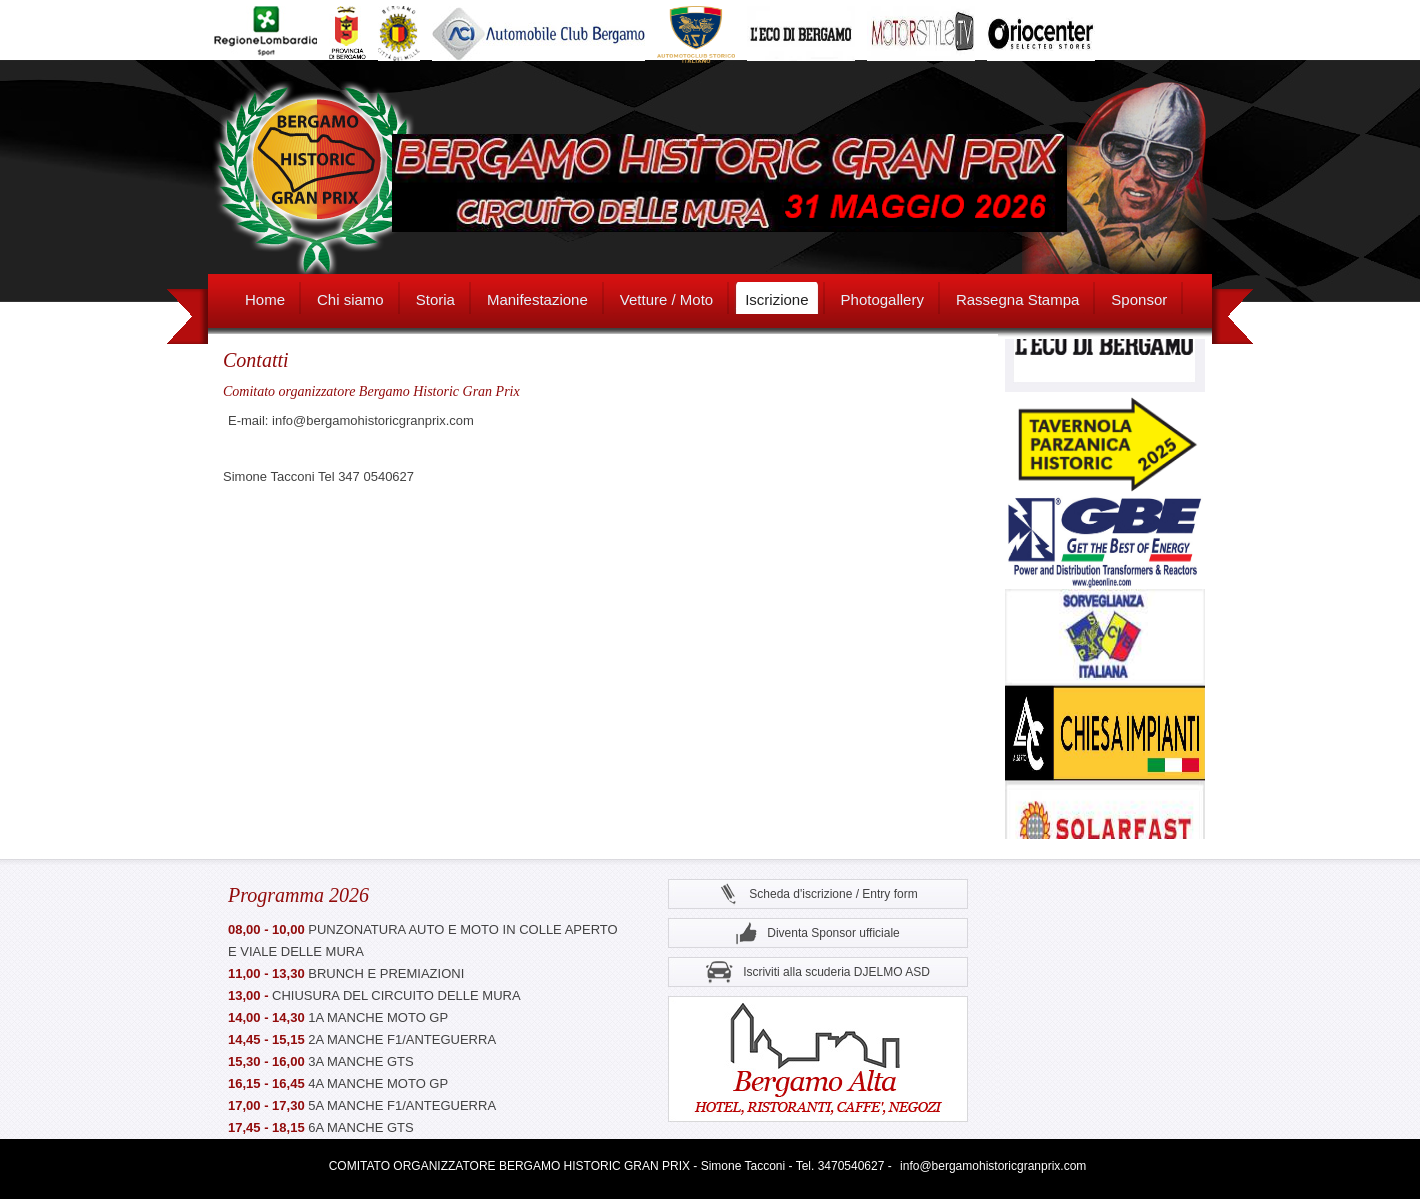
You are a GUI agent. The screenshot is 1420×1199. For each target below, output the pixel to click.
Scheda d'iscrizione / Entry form (817, 894)
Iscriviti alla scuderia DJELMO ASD (818, 972)
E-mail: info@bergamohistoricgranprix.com (351, 420)
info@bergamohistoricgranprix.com (993, 1166)
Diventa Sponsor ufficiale (818, 933)
